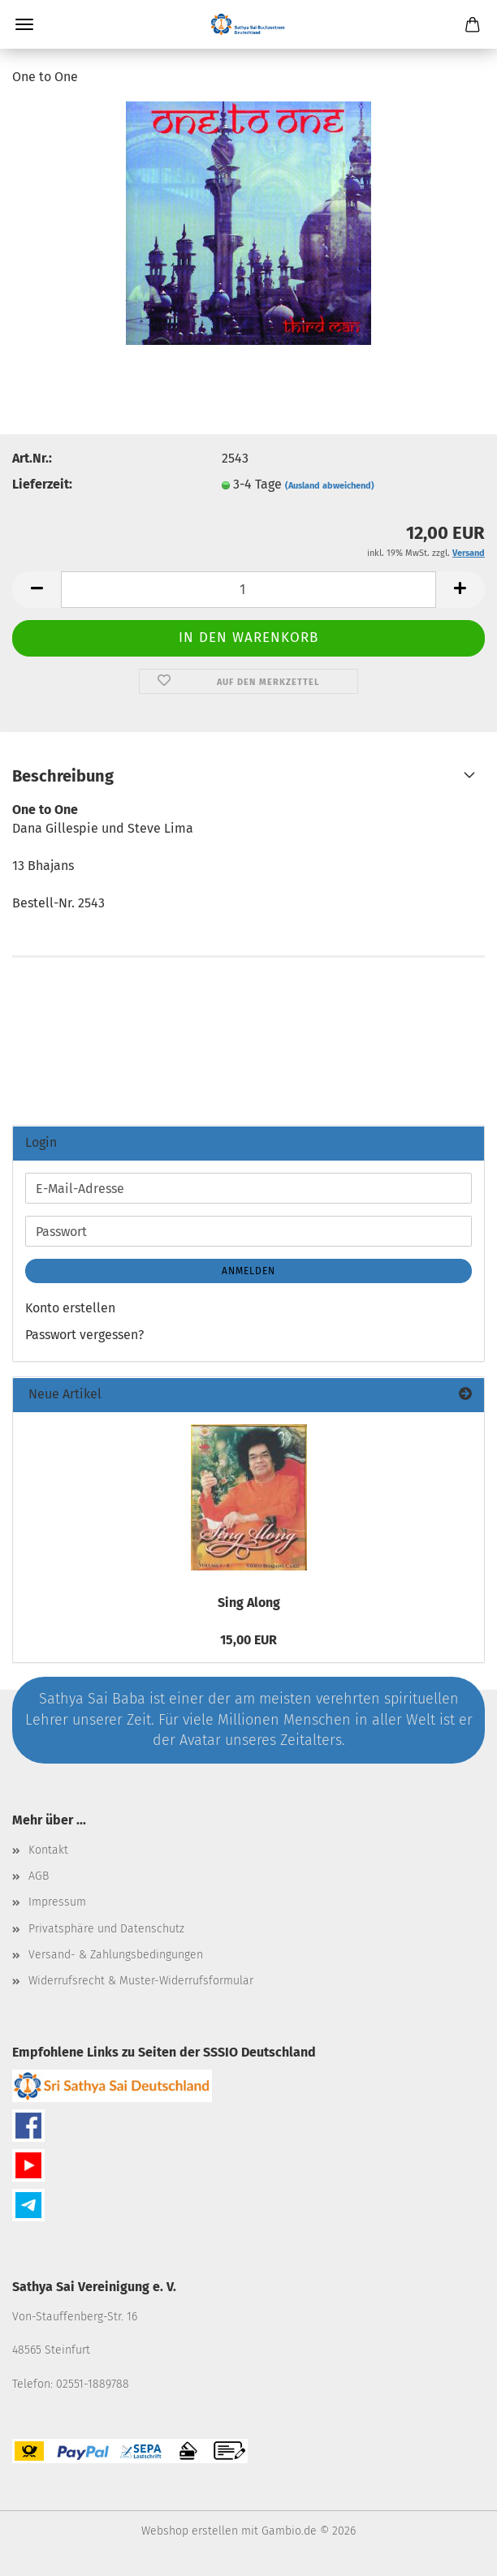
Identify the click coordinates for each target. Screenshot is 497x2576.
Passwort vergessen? (84, 1334)
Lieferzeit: (42, 484)
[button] (36, 589)
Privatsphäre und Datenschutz (106, 1929)
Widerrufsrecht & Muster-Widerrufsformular (140, 1981)
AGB (38, 1876)
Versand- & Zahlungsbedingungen (115, 1955)
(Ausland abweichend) (329, 485)
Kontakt (48, 1850)
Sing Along (249, 1602)
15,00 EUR (248, 1640)
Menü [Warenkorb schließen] (24, 24)
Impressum (57, 1902)
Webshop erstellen (189, 2531)
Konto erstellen (70, 1308)
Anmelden (248, 1271)
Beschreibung (63, 776)
